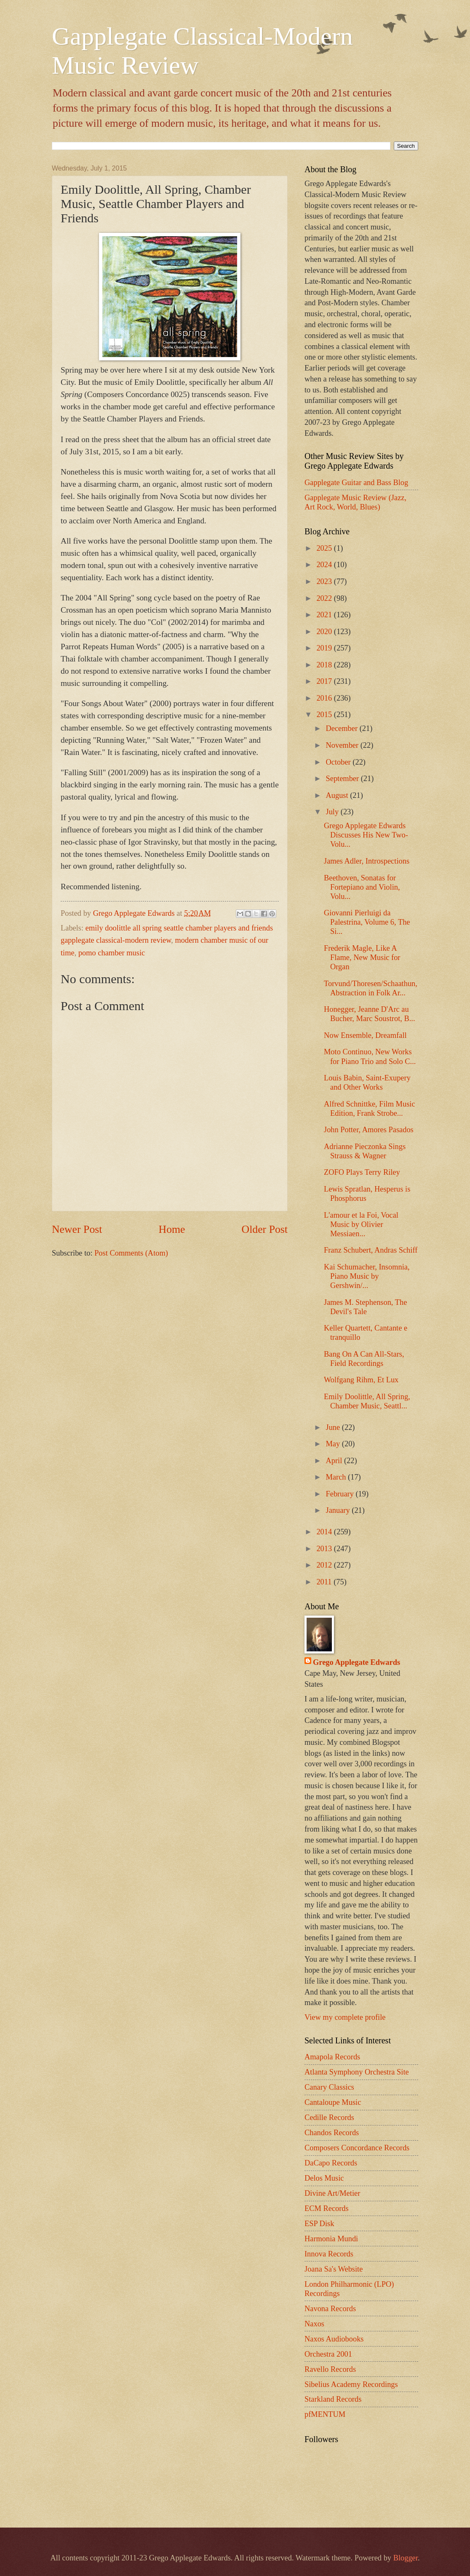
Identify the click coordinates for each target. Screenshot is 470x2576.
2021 (325, 615)
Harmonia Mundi (331, 2239)
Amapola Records (332, 2057)
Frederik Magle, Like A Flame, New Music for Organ (362, 957)
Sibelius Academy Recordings (351, 2384)
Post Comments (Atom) (131, 1253)
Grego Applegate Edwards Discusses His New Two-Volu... (366, 834)
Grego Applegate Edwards (356, 1662)
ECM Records (326, 2208)
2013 (325, 1548)
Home (172, 1229)
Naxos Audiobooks (334, 2339)
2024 (325, 564)
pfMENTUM (324, 2414)
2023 (325, 581)
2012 (325, 1565)
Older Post (265, 1229)
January (339, 1510)
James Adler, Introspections (366, 861)
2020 (325, 631)
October (339, 762)
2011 (325, 1582)
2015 (325, 714)
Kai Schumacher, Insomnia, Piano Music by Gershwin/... (367, 1276)
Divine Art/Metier (332, 2193)
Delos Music (324, 2178)
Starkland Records (332, 2399)
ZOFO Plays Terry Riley (362, 1172)
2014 (325, 1532)
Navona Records (330, 2308)
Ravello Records (330, 2369)
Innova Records (328, 2254)
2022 (325, 598)
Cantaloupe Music (332, 2102)
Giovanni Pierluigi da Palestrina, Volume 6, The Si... (367, 922)
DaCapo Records (330, 2163)
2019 (325, 648)
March (337, 1477)
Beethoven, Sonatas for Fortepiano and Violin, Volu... (362, 887)
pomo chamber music (111, 953)
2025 (325, 548)
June (334, 1427)
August (338, 795)
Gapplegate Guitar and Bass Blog (356, 482)
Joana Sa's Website (333, 2269)
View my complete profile (344, 2017)
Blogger (405, 2558)
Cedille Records (329, 2117)
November (343, 745)
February (341, 1494)
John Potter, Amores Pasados (369, 1129)
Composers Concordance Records (356, 2148)
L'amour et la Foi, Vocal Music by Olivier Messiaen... (361, 1224)
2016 (325, 698)
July (333, 812)
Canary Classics (329, 2087)
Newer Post (77, 1229)
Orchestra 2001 (328, 2354)
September (343, 778)
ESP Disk (319, 2223)
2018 (325, 665)
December (343, 728)
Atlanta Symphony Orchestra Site (356, 2072)
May (334, 1444)
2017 (325, 681)
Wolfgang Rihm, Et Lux (361, 1380)
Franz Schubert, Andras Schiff (370, 1250)
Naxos (314, 2324)
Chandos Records (331, 2132)
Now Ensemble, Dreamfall (365, 1035)
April (335, 1460)
